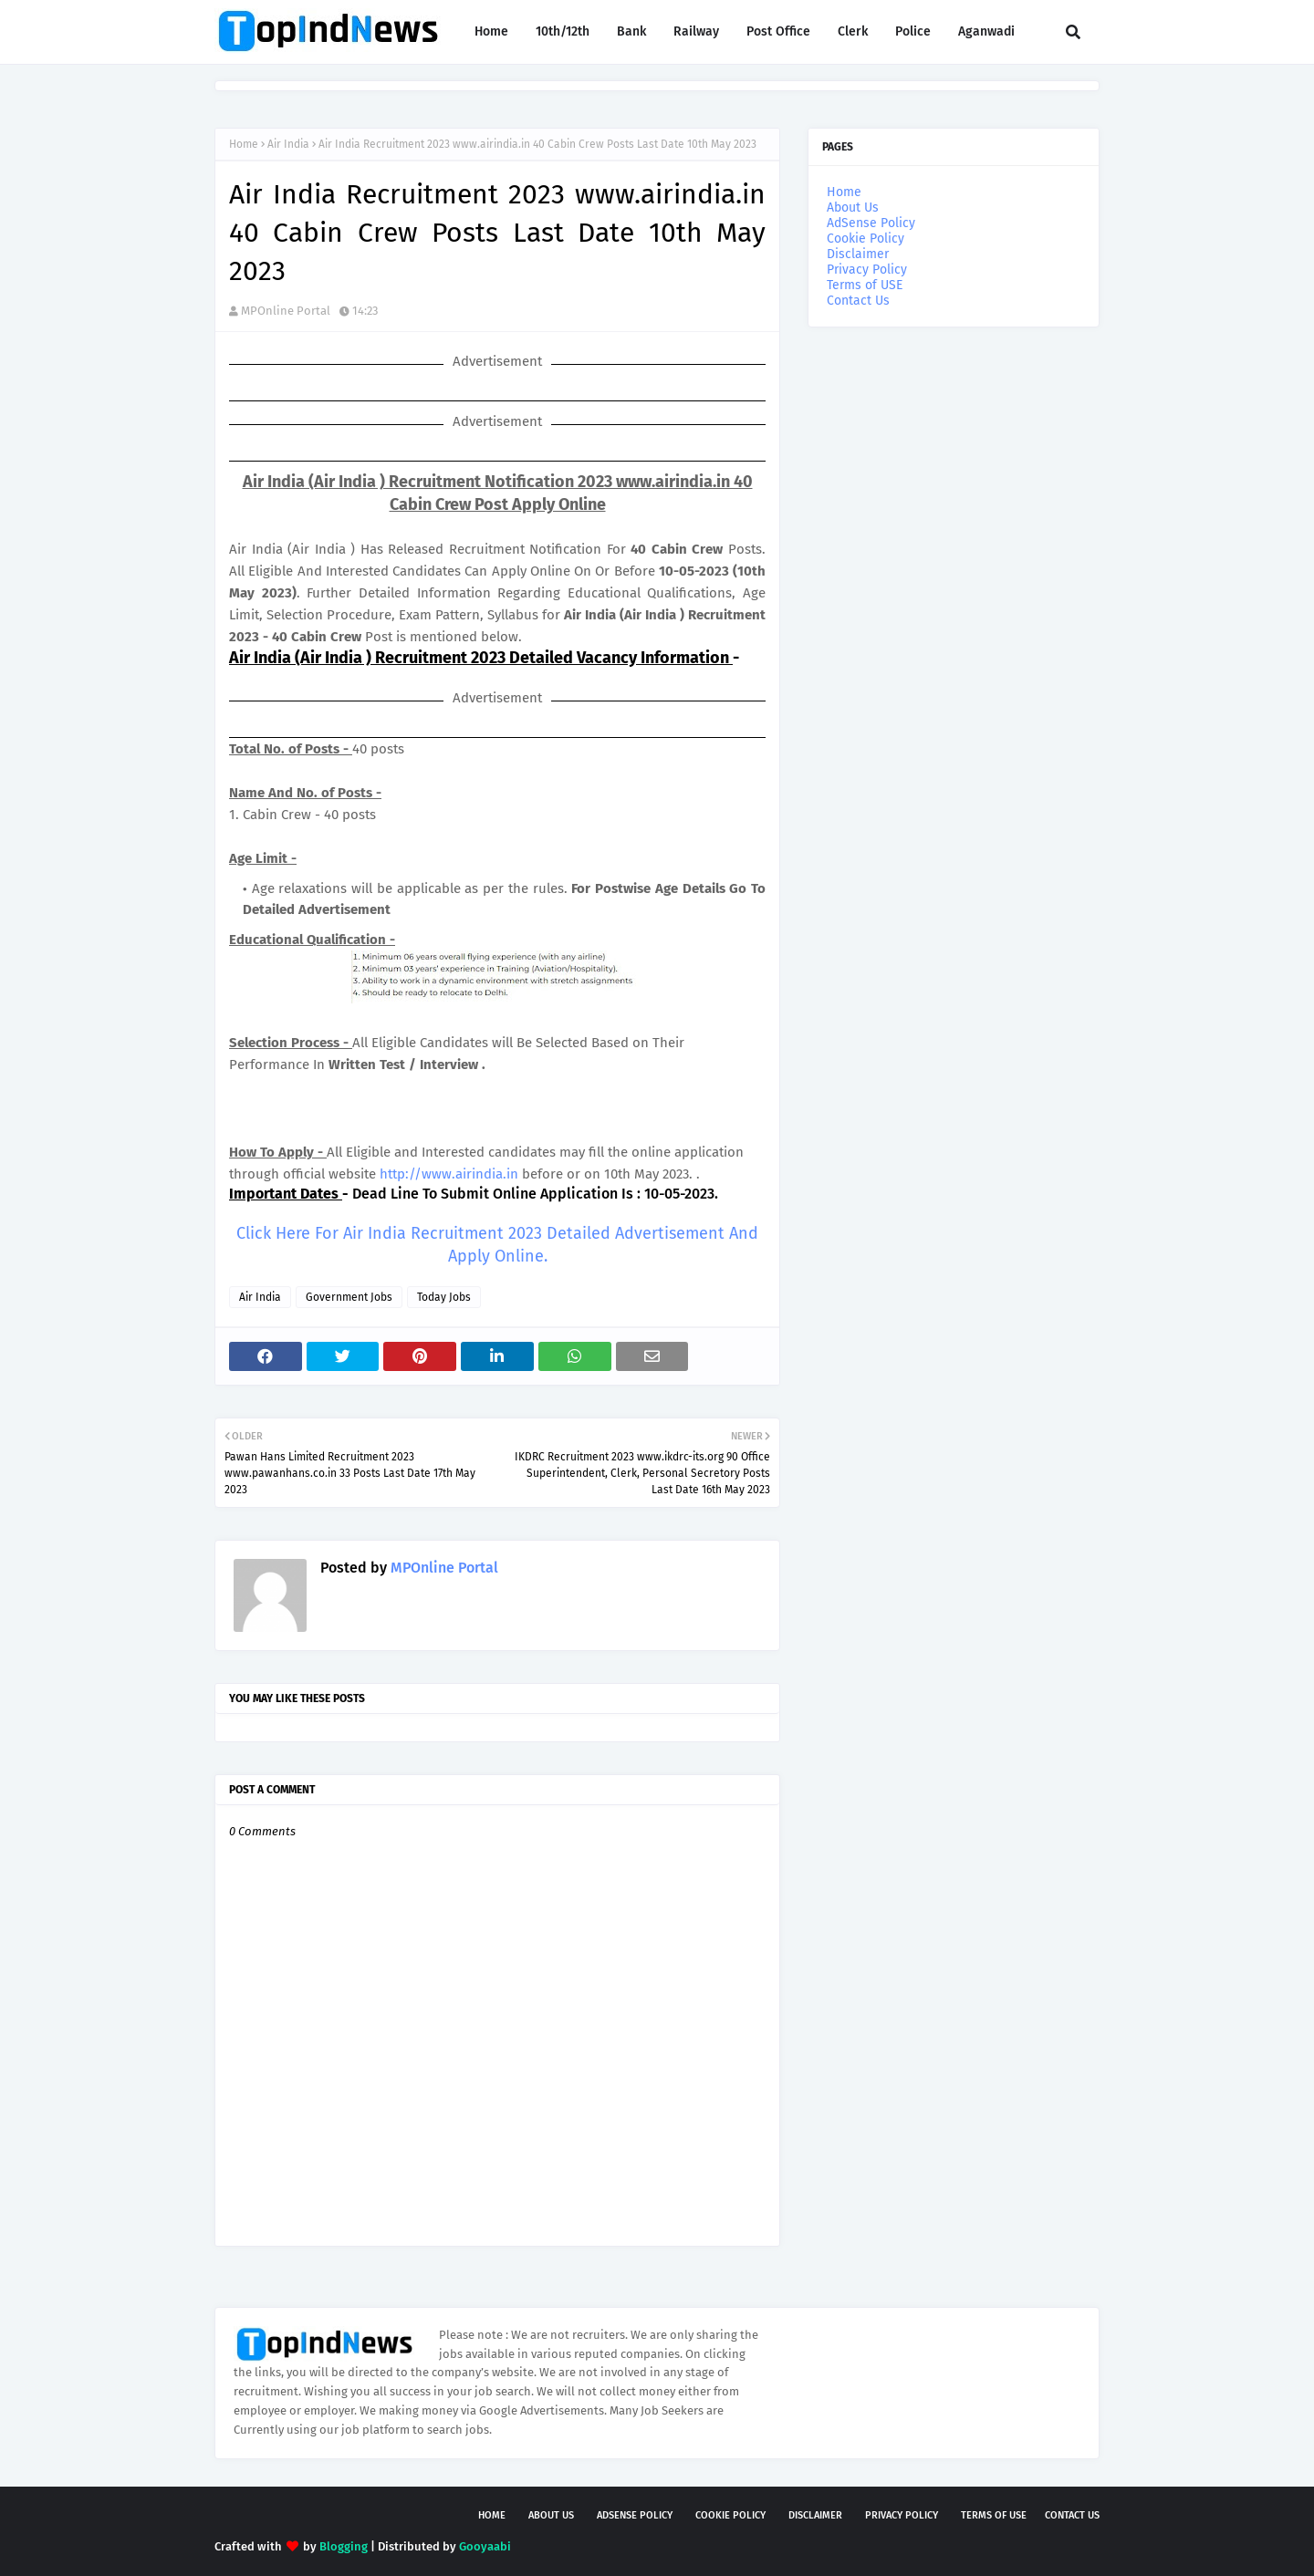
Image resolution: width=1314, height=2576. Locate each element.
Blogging (343, 2546)
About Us (853, 207)
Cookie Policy (865, 238)
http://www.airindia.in (449, 1174)
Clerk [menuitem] (853, 31)
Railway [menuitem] (696, 31)
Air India (288, 144)
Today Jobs (444, 1297)
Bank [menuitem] (631, 31)
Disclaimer (858, 254)
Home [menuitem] (491, 31)
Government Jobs (349, 1297)
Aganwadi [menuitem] (986, 31)
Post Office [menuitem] (778, 31)
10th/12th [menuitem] (562, 31)
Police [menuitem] (913, 31)
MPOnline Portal (285, 310)
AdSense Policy (871, 223)
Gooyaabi (485, 2546)
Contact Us (858, 300)
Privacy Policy (867, 269)
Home (243, 144)
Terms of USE (864, 285)
